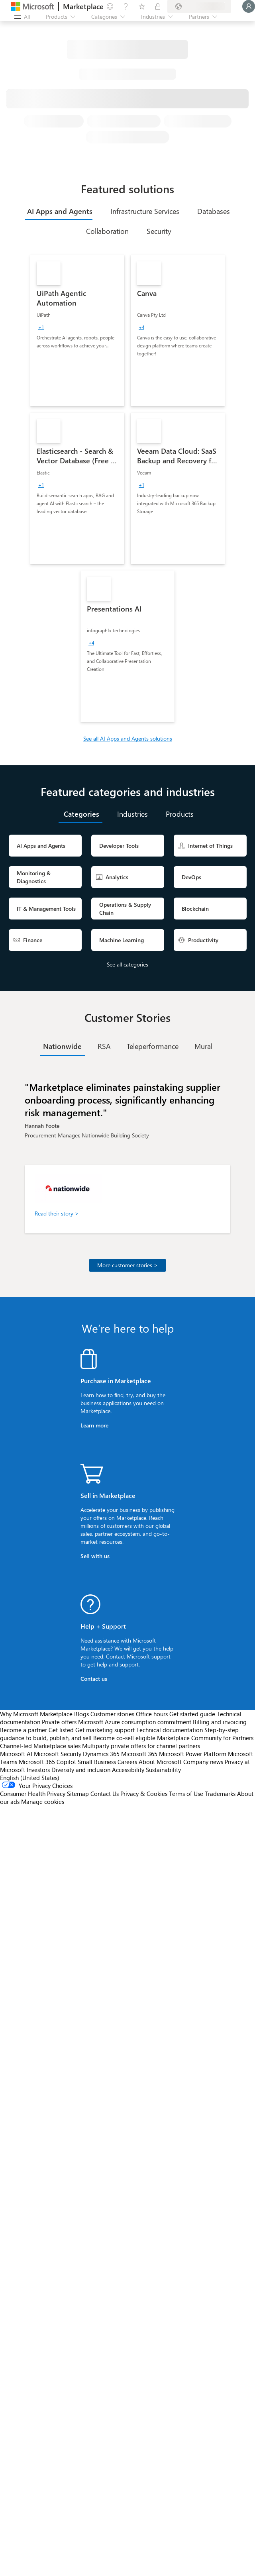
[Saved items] (141, 6)
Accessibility (128, 1770)
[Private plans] (157, 6)
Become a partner (23, 1730)
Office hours (152, 1714)
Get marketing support (105, 1730)
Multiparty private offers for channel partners (141, 1746)
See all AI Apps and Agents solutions (127, 738)
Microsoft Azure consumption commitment (135, 1722)
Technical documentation (169, 1730)
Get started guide (192, 1714)
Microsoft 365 (139, 1754)
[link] (77, 330)
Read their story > (57, 1213)
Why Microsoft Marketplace (36, 1714)
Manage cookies (42, 1802)
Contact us (93, 1678)
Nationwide (62, 1046)
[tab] (59, 211)
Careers (127, 1762)
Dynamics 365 (101, 1754)
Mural (203, 1046)
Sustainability (163, 1770)
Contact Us (104, 1794)
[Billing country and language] (199, 6)
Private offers (59, 1722)
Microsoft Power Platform (192, 1754)
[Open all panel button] (22, 17)
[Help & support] (126, 6)
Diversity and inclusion (80, 1770)
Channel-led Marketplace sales (40, 1746)
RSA (104, 1046)
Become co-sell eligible (124, 1738)
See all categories (127, 964)
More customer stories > (127, 1265)
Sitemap (78, 1794)
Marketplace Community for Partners (205, 1738)
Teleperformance (152, 1046)
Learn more (94, 1425)
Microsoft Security (57, 1754)
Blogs (81, 1714)
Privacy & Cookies (143, 1794)
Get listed (61, 1730)
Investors (38, 1770)
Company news (203, 1762)
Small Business (97, 1762)
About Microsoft (160, 1762)
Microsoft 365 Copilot (47, 1762)
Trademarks (220, 1794)
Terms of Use (186, 1794)
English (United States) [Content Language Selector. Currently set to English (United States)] (29, 1778)
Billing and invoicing (220, 1722)
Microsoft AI (16, 1754)
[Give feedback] (110, 6)
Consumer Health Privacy (32, 1794)
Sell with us (95, 1556)
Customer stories (112, 1714)
